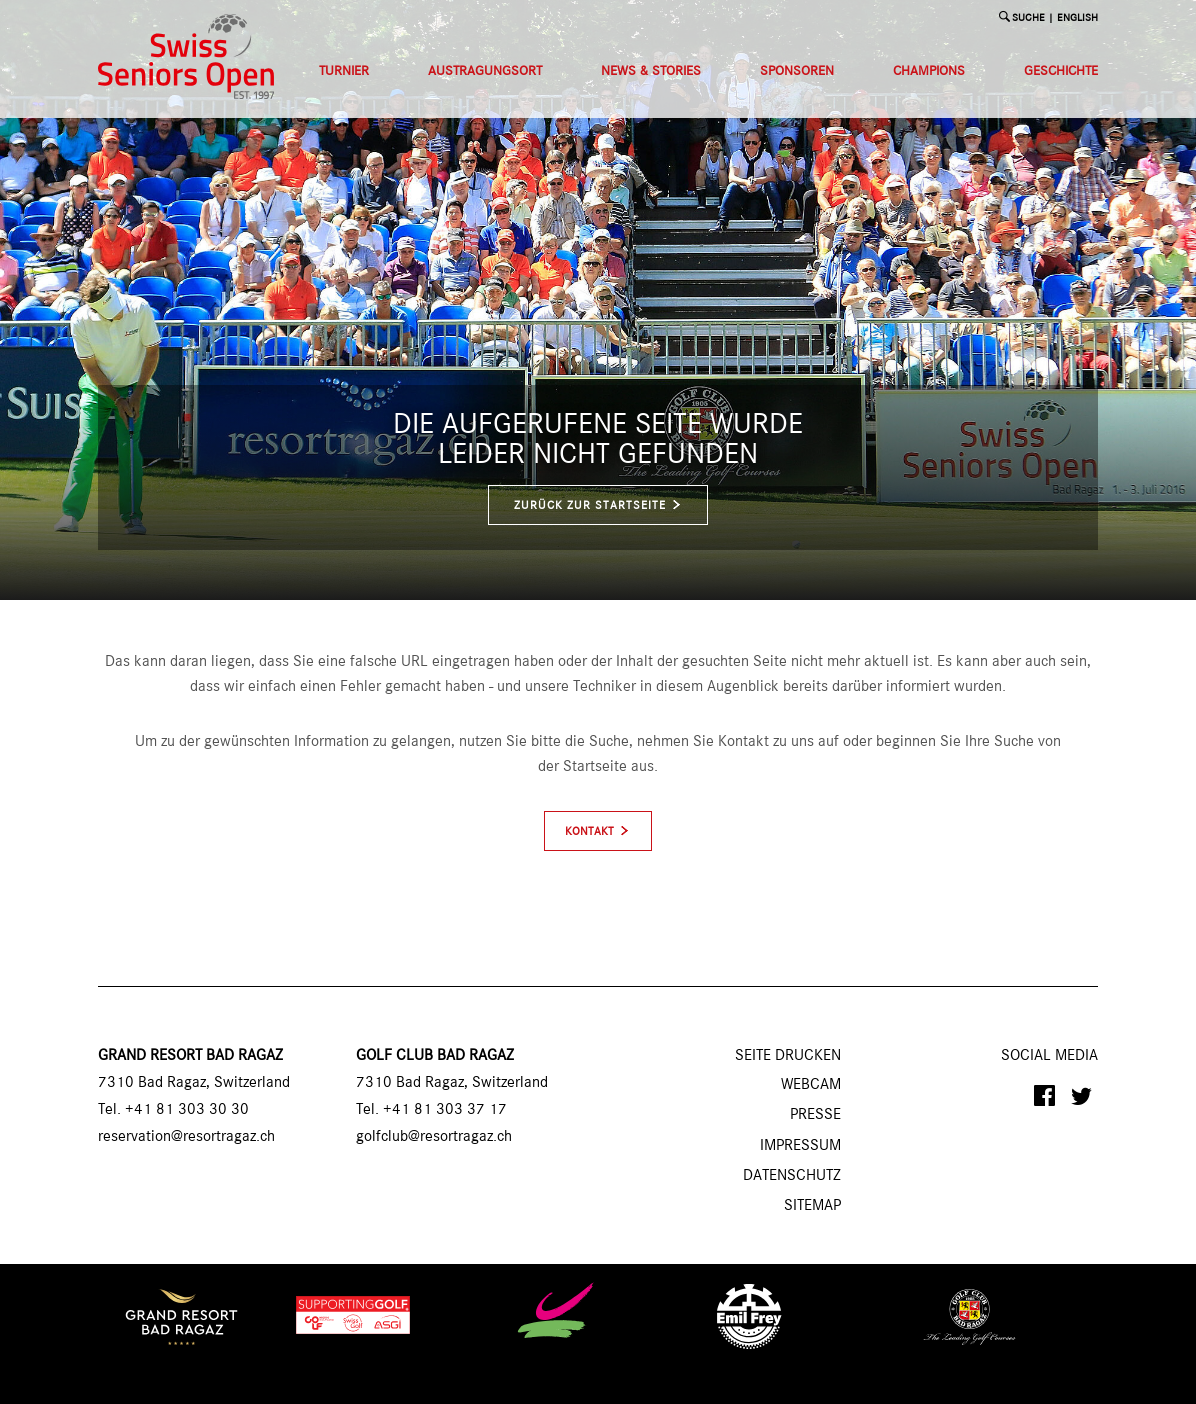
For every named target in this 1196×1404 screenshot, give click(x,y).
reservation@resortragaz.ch (186, 1137)
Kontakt (589, 832)
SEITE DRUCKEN (788, 1056)
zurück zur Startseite (598, 505)
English (1077, 18)
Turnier (344, 71)
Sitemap (812, 1206)
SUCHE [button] (1028, 18)
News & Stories (651, 71)
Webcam (811, 1085)
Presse (815, 1115)
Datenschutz (792, 1176)
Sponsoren (797, 71)
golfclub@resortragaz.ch (434, 1137)
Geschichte (1061, 71)
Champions (929, 71)
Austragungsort (485, 71)
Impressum (800, 1146)
